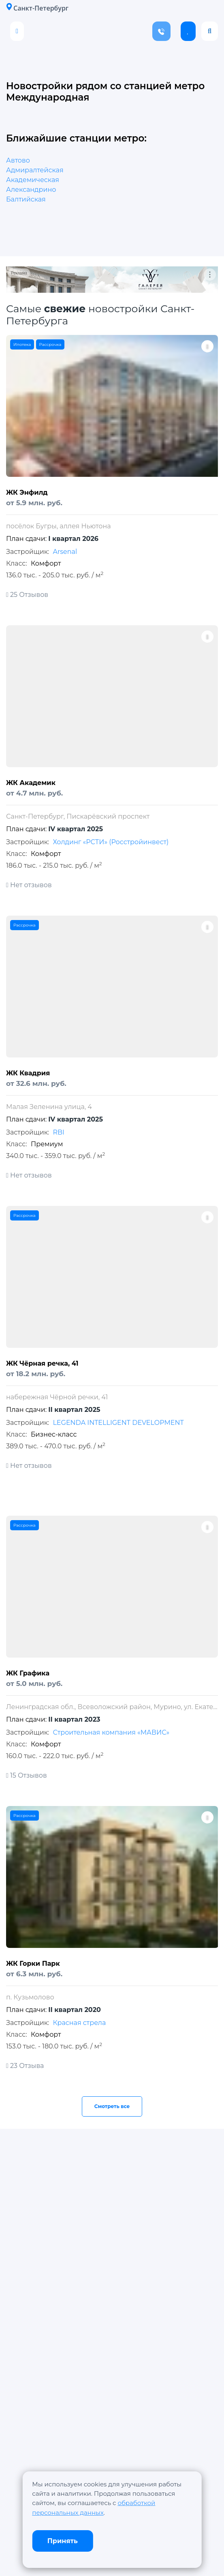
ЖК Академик (30, 783)
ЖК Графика (27, 1673)
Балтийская (26, 199)
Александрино (31, 189)
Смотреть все (112, 2106)
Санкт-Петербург (37, 8)
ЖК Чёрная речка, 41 (42, 1363)
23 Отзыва (25, 2066)
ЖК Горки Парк (33, 1963)
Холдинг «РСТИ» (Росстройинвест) (111, 842)
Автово (18, 160)
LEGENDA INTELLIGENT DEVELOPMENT (118, 1422)
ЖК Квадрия (28, 1073)
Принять (62, 2541)
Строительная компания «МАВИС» (111, 1732)
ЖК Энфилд (27, 492)
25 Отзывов (27, 594)
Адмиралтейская (35, 170)
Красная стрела (79, 2023)
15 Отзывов (26, 1775)
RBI (58, 1132)
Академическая (32, 180)
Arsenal (65, 552)
